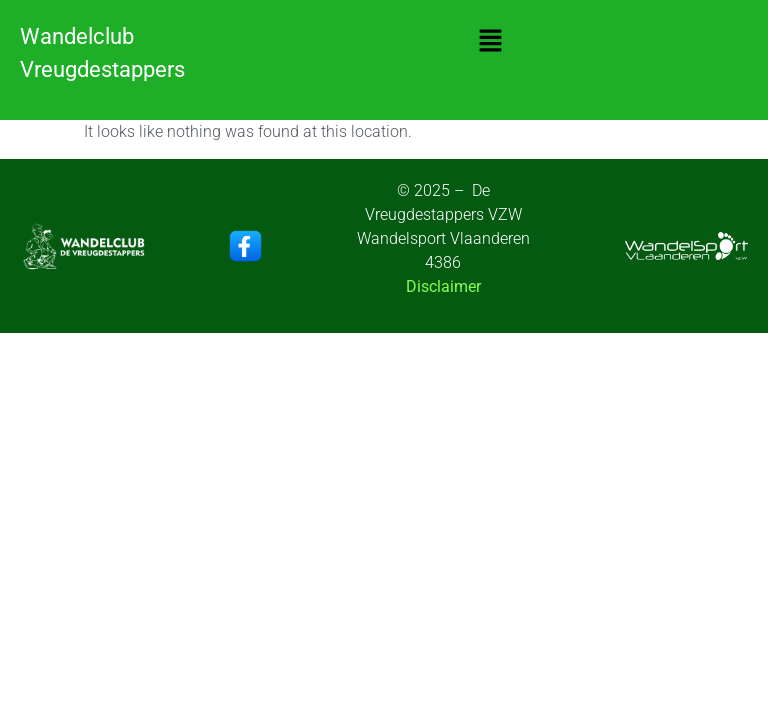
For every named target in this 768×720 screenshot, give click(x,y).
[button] (490, 42)
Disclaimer (443, 286)
